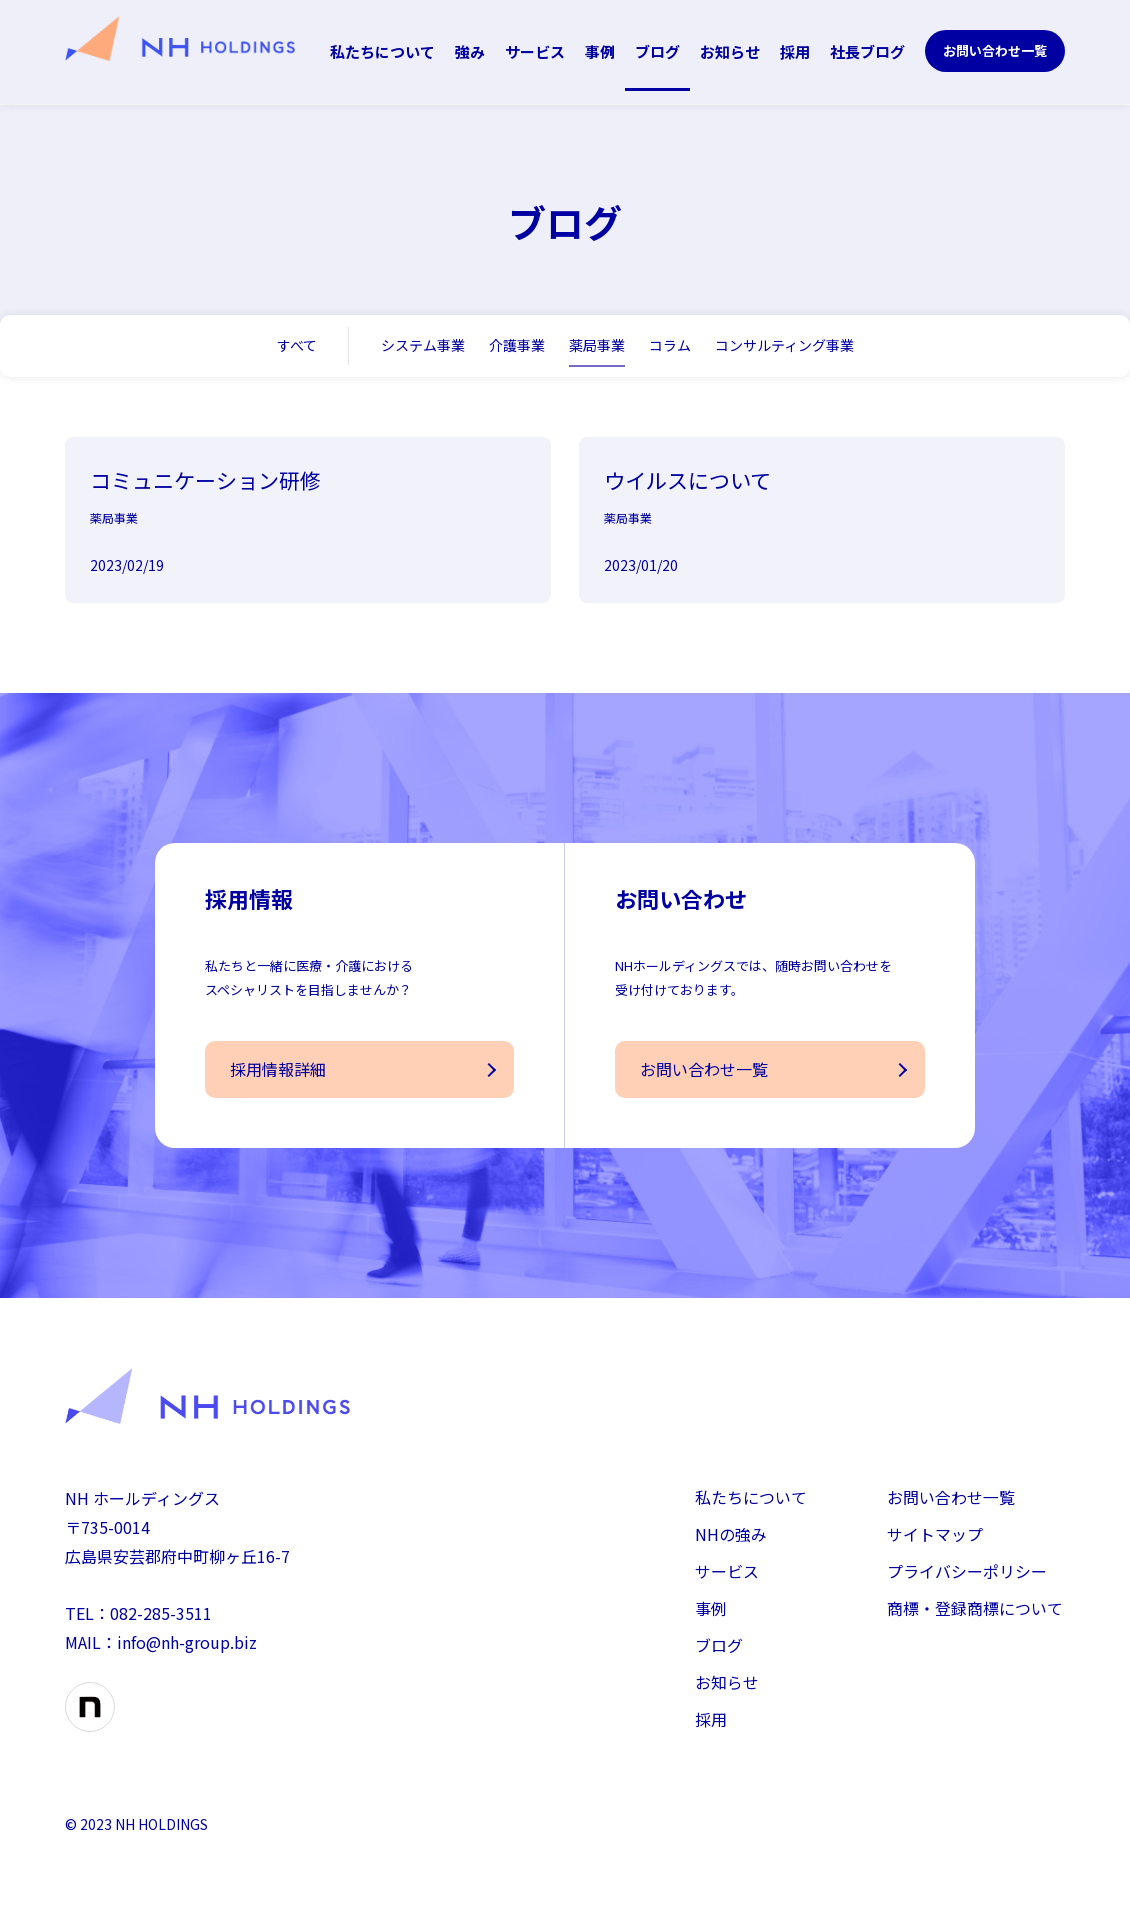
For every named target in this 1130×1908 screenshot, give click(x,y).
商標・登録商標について (975, 1624)
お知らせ (730, 51)
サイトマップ (935, 1549)
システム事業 (423, 345)
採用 (795, 51)
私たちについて (382, 51)
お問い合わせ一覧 (995, 50)
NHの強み (731, 1549)
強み (470, 51)
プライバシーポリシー (967, 1586)
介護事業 (517, 345)
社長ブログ (867, 51)
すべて (297, 345)
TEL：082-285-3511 (138, 1628)
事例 (600, 51)
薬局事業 (597, 345)
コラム (670, 345)
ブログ (657, 51)
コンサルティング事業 (784, 345)
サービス (535, 51)
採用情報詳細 (278, 1084)
